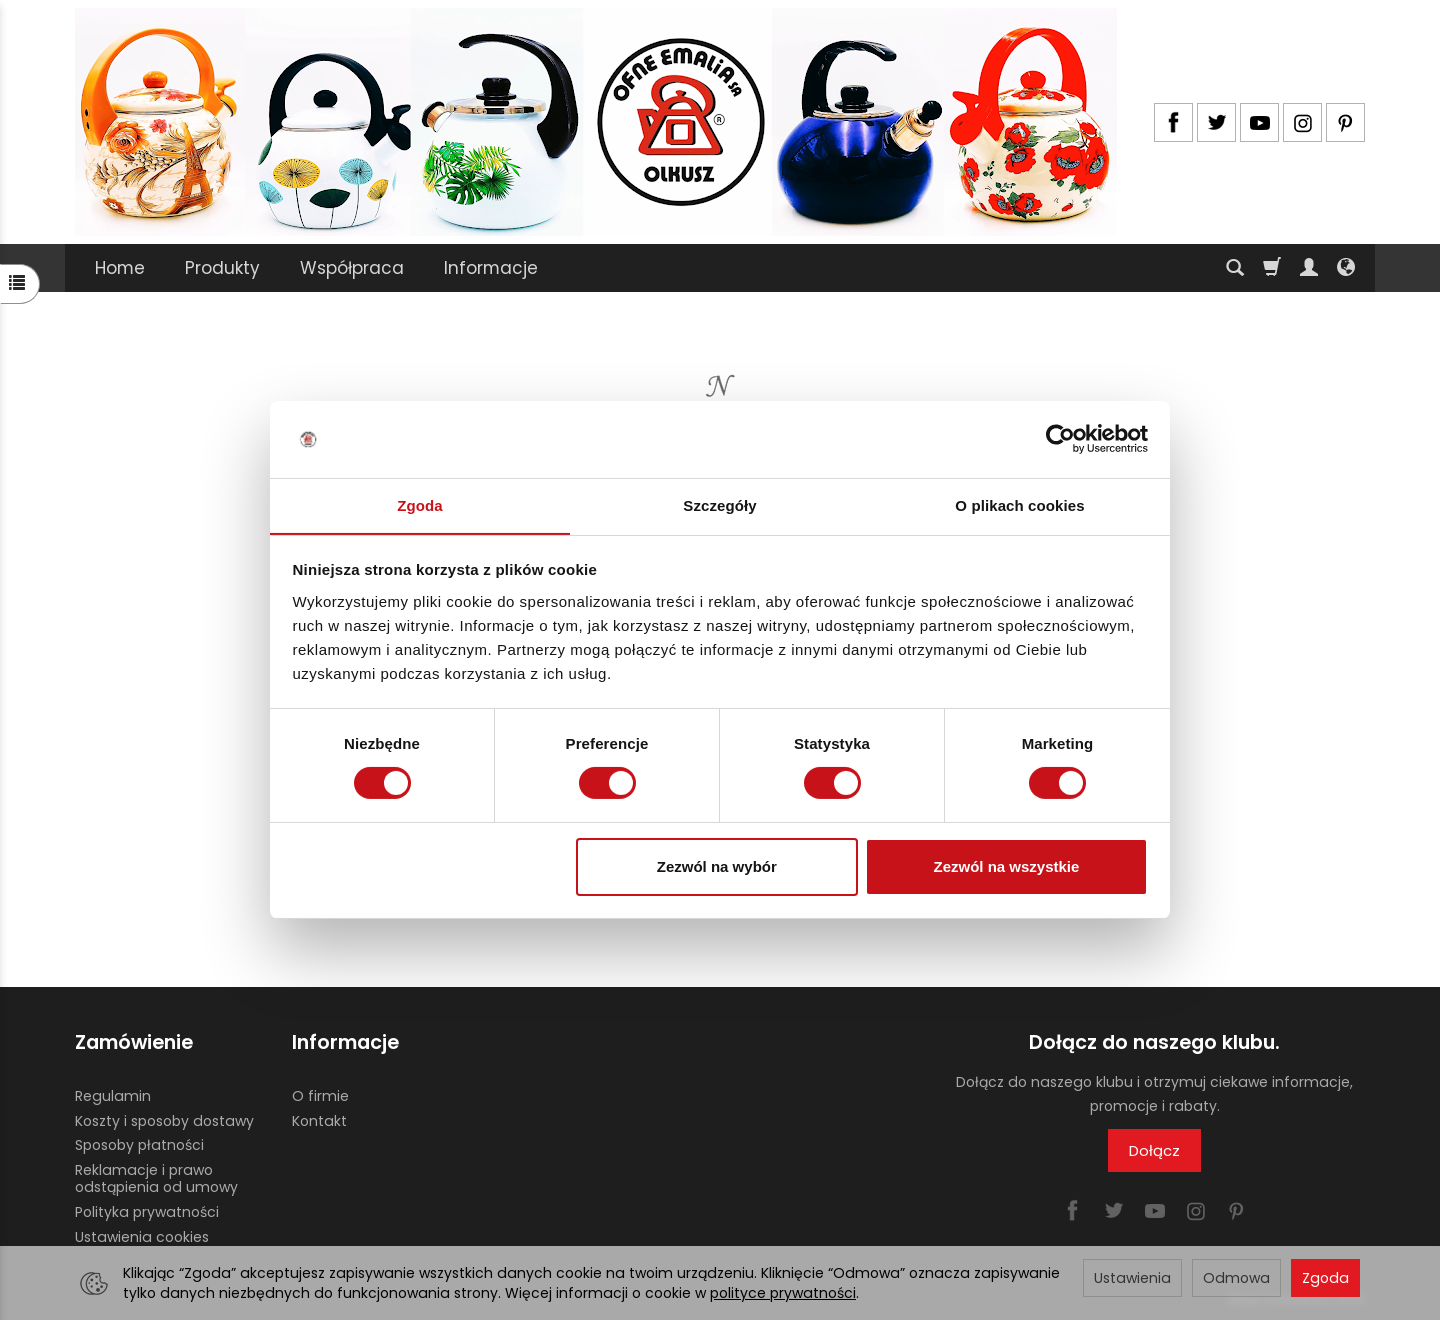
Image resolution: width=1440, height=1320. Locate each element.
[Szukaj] (1235, 268)
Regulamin (113, 1095)
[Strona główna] (596, 122)
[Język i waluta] (1346, 268)
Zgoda (1325, 1278)
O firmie (320, 1095)
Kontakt (319, 1120)
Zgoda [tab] (420, 504)
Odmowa (1236, 1278)
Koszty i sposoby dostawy (164, 1120)
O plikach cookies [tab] (1019, 504)
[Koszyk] (1272, 268)
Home (120, 268)
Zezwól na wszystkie (1006, 866)
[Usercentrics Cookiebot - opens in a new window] (1060, 439)
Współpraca (352, 268)
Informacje (491, 268)
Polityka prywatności (147, 1211)
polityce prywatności (783, 1293)
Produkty (222, 268)
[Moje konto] (1309, 268)
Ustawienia (1132, 1278)
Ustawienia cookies (142, 1236)
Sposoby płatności (139, 1145)
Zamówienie (134, 1042)
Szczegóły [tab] (719, 504)
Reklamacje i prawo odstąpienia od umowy (156, 1178)
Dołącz (1154, 1150)
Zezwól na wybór (717, 866)
